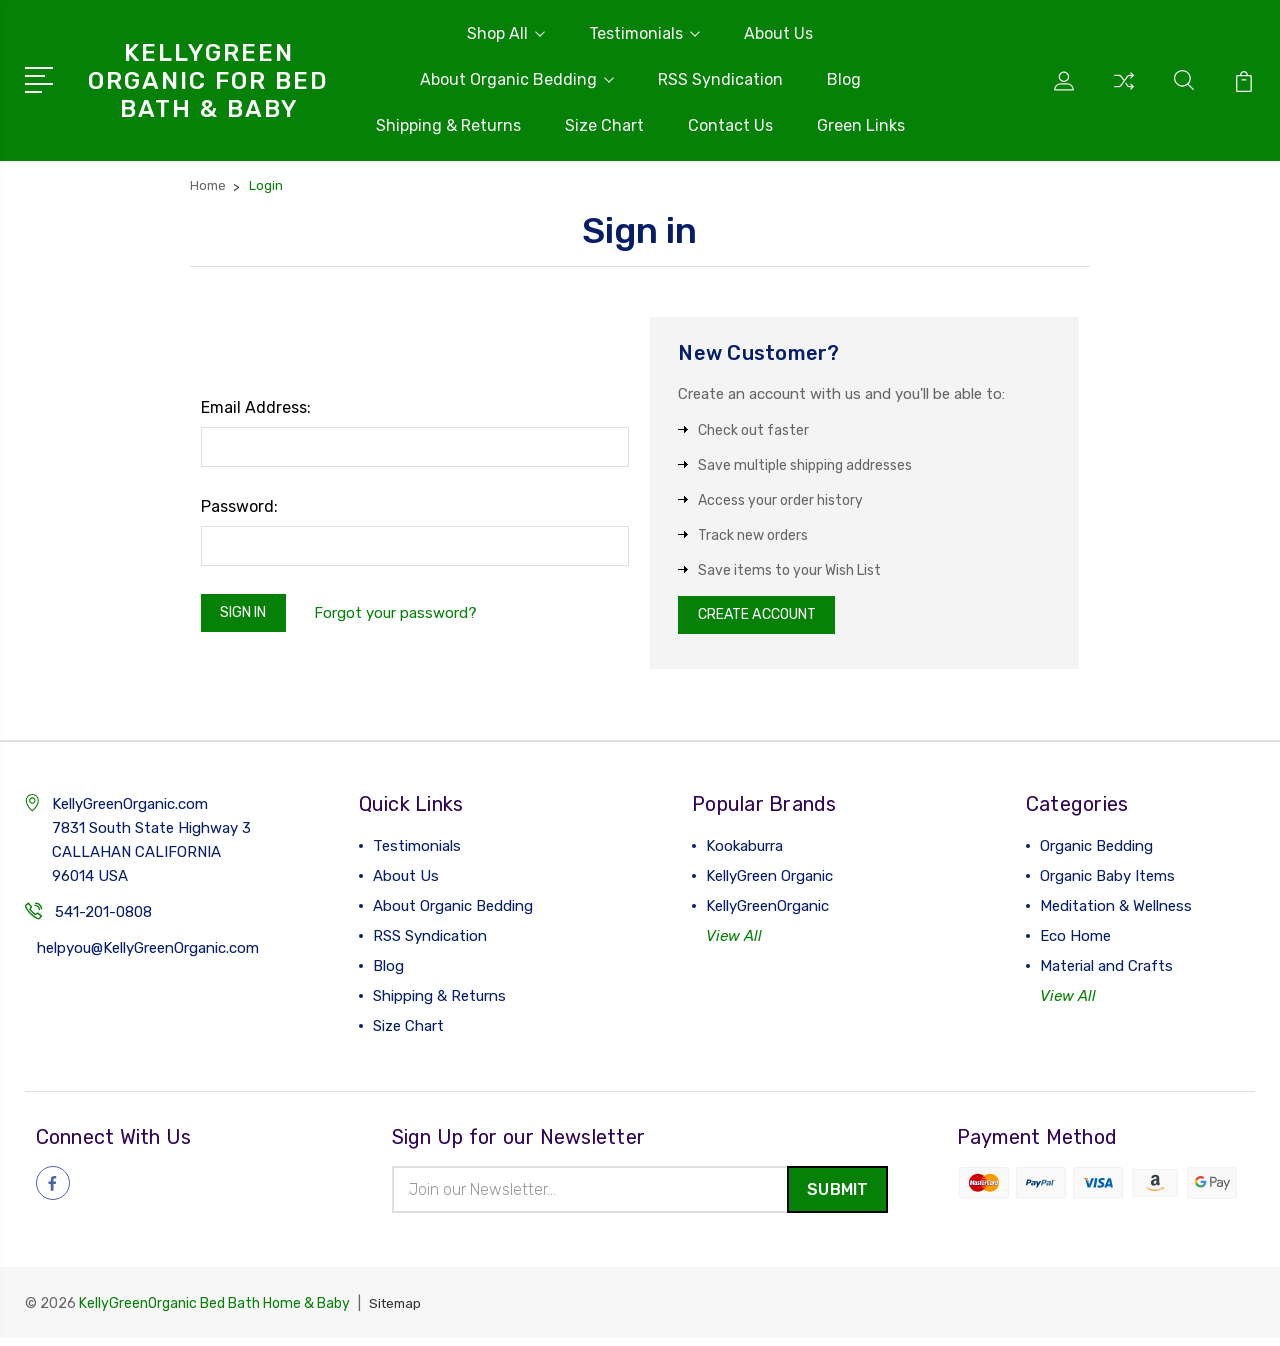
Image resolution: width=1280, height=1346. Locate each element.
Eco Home (1075, 942)
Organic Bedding (1096, 852)
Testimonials (644, 33)
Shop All (506, 33)
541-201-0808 (103, 918)
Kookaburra (744, 852)
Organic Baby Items (1107, 882)
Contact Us (730, 125)
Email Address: (256, 407)
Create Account (765, 618)
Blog (844, 79)
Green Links (861, 125)
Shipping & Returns (448, 125)
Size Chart (604, 125)
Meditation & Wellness (1116, 912)
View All (734, 942)
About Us (778, 33)
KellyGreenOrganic (767, 912)
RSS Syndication (720, 79)
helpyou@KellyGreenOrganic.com (148, 954)
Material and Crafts (1106, 972)
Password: (239, 506)
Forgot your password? (406, 615)
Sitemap (397, 1311)
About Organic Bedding (517, 79)
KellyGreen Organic (769, 882)
